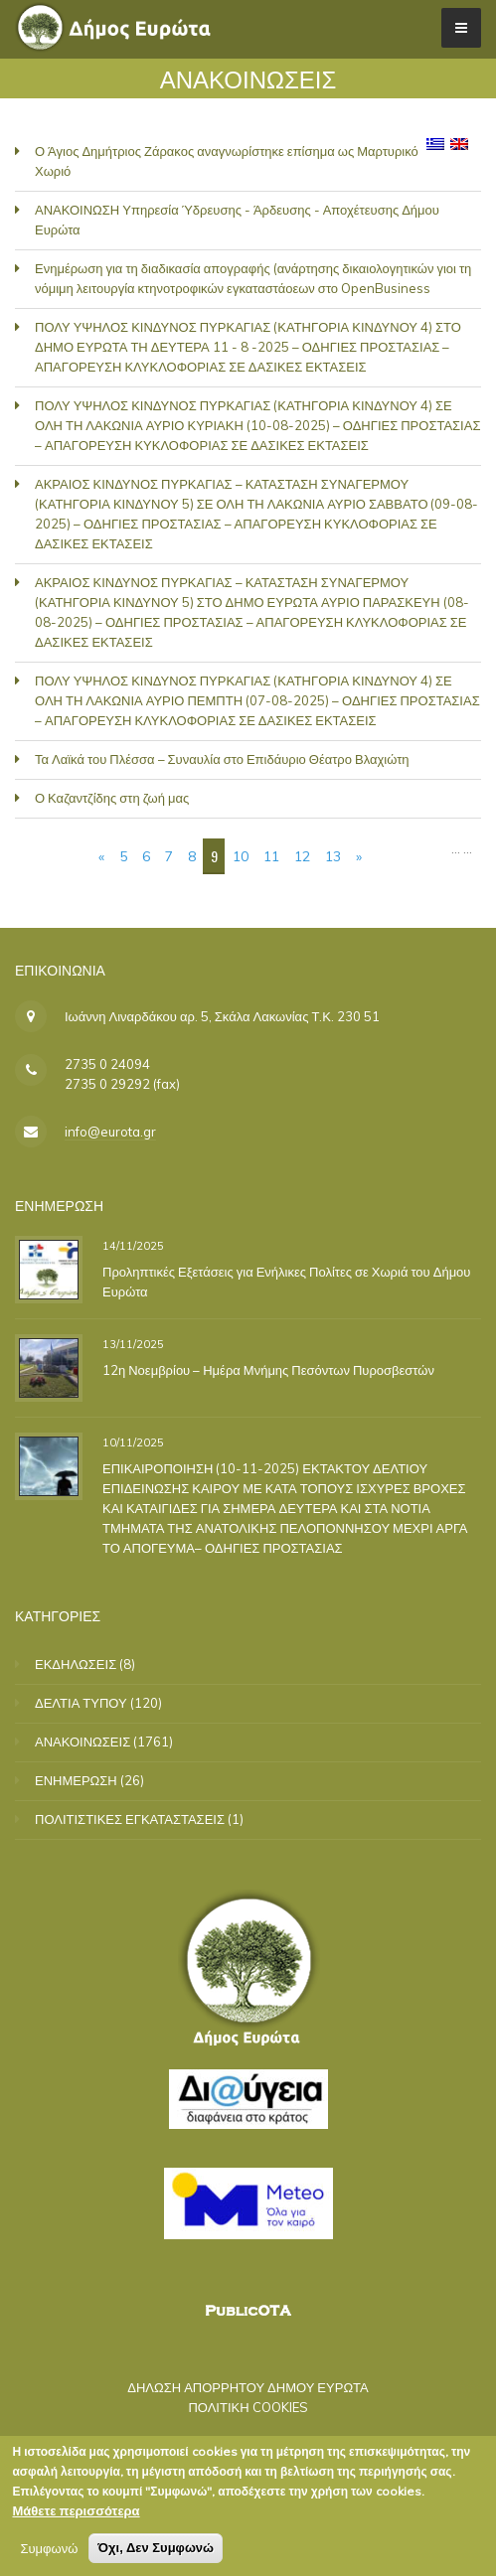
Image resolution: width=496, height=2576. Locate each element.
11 (271, 856)
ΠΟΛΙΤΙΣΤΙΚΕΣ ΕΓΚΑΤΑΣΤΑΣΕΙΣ (130, 1819)
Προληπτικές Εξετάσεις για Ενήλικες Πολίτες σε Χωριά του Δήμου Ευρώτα (286, 1281)
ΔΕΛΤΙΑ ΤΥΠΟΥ (81, 1703)
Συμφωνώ (49, 2552)
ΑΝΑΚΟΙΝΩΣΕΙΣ (82, 1741)
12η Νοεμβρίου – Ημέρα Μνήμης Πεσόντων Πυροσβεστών (268, 1370)
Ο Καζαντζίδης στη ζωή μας (112, 798)
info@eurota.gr (110, 1131)
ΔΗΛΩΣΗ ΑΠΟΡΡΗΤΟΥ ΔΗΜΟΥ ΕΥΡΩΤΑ (248, 2387)
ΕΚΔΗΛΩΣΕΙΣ (75, 1664)
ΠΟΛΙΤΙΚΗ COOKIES (247, 2407)
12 (302, 856)
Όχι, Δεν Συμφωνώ (155, 2551)
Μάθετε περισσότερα (75, 2514)
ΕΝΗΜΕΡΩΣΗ (76, 1780)
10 (240, 856)
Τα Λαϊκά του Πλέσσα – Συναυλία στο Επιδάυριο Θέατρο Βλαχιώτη (222, 759)
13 (333, 856)
